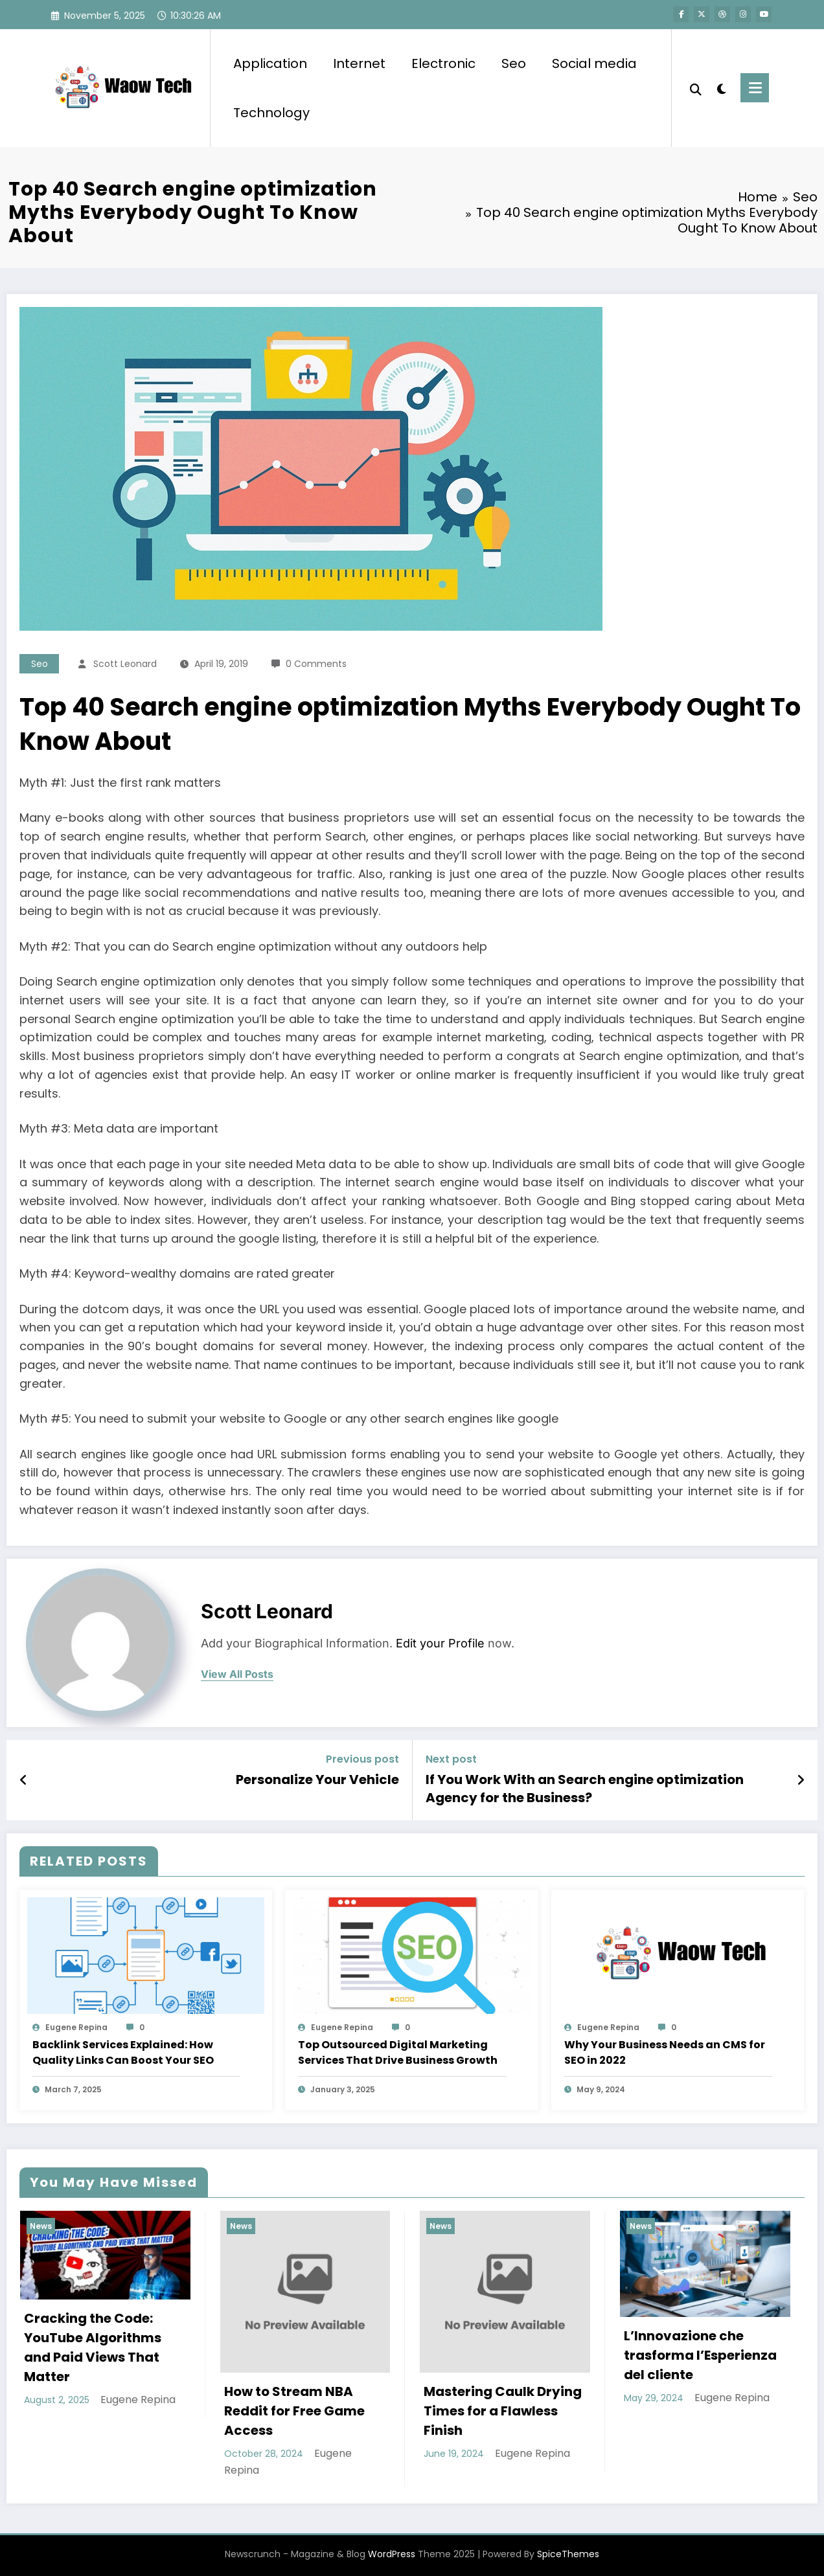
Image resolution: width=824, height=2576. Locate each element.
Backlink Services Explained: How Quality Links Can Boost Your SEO (123, 2052)
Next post (451, 1759)
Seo (513, 63)
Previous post (362, 1759)
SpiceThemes (568, 2554)
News (41, 2225)
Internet (359, 63)
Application (270, 63)
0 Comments (316, 663)
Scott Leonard (125, 663)
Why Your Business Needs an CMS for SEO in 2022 (664, 2052)
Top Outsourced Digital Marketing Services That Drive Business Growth (398, 2052)
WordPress (391, 2554)
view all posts (237, 1674)
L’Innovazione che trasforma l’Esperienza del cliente (700, 2355)
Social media (594, 63)
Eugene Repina (76, 2027)
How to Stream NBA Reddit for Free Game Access (294, 2410)
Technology (271, 113)
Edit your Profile (440, 1643)
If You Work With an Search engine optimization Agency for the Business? (585, 1788)
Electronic (443, 63)
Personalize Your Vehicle (317, 1779)
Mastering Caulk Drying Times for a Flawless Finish (503, 2410)
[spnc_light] (721, 87)
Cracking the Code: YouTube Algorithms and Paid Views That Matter (92, 2347)
